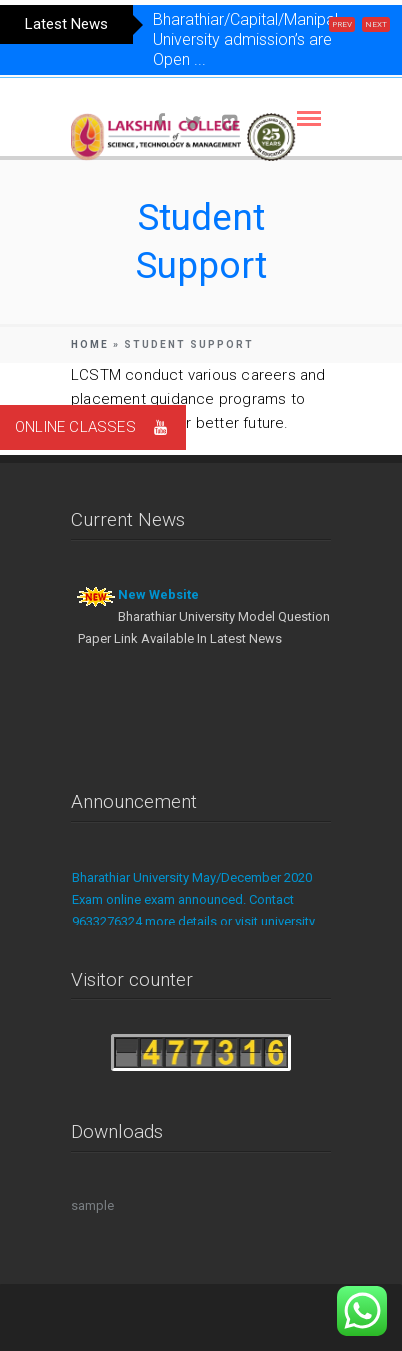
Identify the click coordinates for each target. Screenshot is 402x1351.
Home (90, 344)
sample (92, 1205)
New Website (158, 594)
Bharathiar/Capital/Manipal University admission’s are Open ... (245, 39)
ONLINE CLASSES (100, 427)
